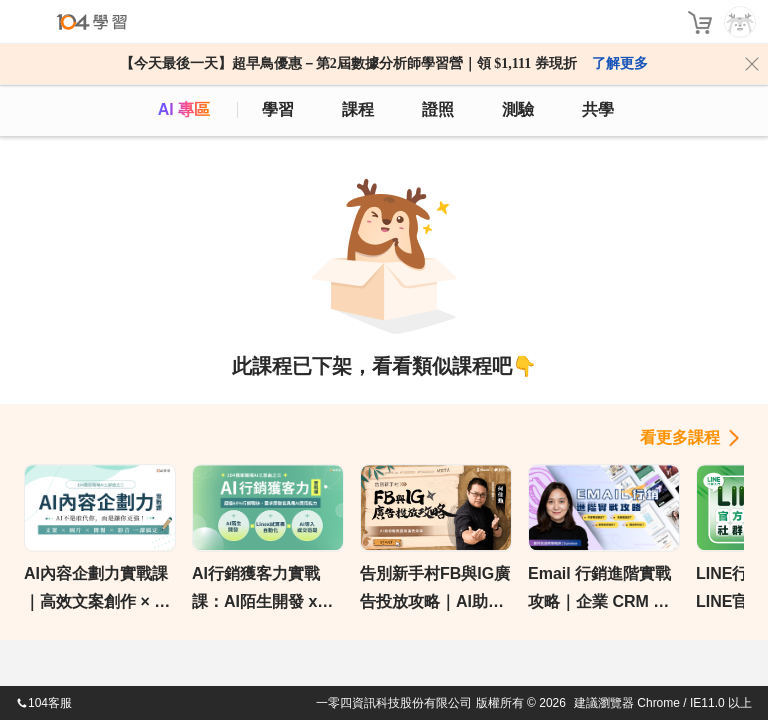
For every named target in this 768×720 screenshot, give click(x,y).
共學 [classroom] (598, 109)
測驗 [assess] (518, 109)
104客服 (44, 703)
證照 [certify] (438, 109)
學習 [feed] (278, 109)
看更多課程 (680, 437)
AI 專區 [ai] (184, 109)
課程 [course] (358, 109)
